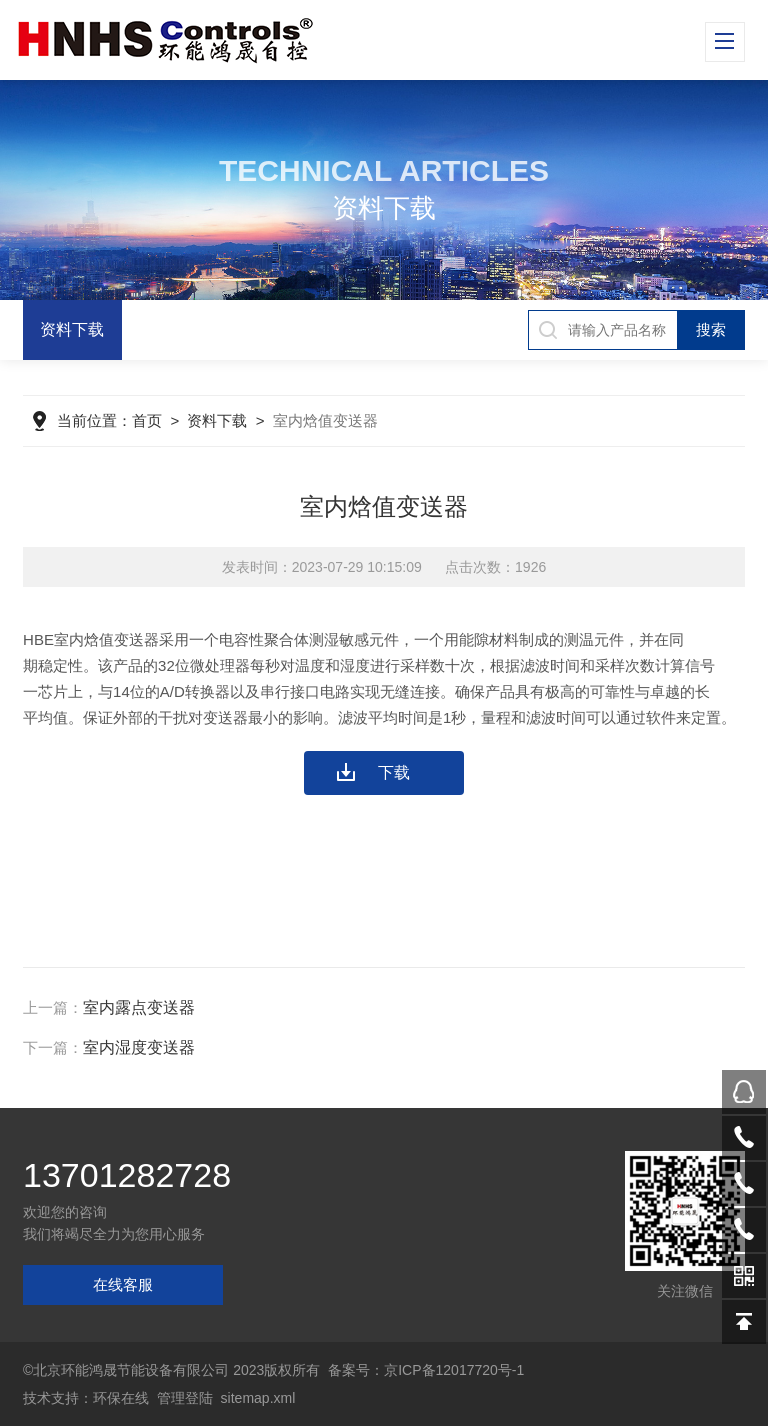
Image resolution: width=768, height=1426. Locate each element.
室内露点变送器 (139, 1007)
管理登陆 (185, 1398)
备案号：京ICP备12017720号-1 (426, 1370)
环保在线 (121, 1398)
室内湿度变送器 (139, 1047)
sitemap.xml (258, 1398)
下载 (394, 772)
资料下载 (72, 329)
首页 (147, 420)
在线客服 (123, 1284)
